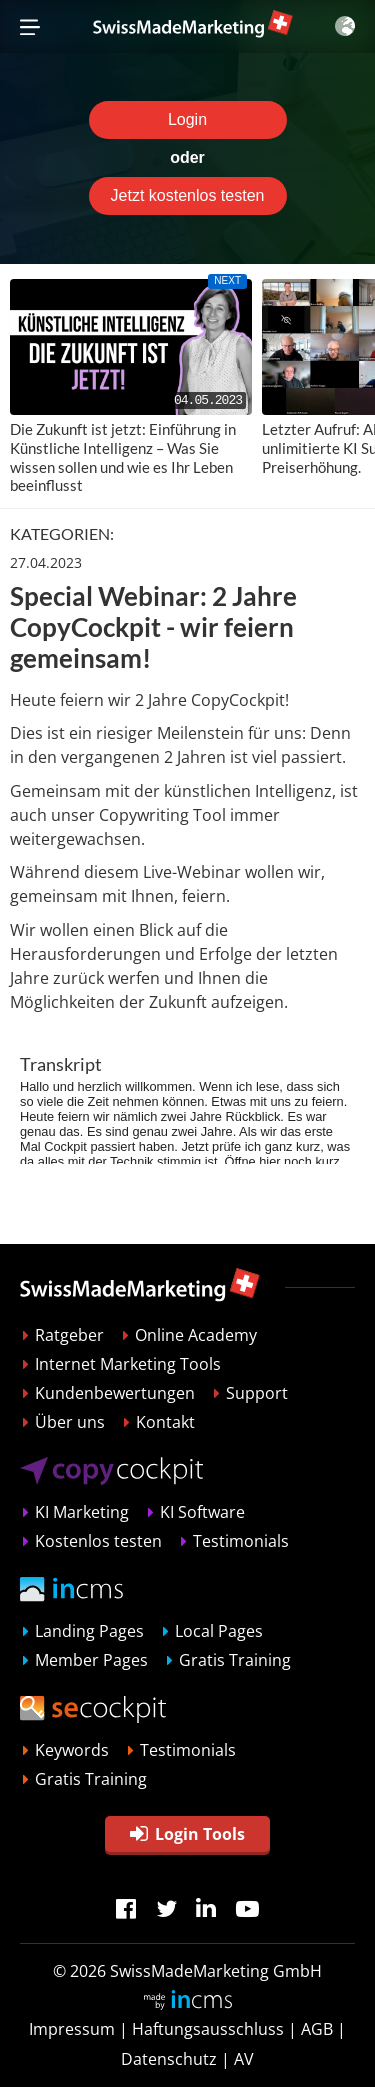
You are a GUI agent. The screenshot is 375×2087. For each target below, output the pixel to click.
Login (187, 119)
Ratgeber (69, 1335)
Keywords (72, 1750)
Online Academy (196, 1335)
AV (244, 2059)
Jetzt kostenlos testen (188, 195)
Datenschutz (169, 2059)
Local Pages (219, 1631)
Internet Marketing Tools (128, 1364)
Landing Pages (89, 1631)
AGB (317, 2029)
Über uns (70, 1422)
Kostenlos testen (98, 1541)
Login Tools (187, 1834)
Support (257, 1393)
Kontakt (165, 1422)
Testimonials (241, 1541)
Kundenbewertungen (115, 1393)
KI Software (202, 1512)
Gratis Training (235, 1660)
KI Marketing (82, 1512)
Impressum (72, 2029)
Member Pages (91, 1660)
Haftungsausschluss (208, 2029)
